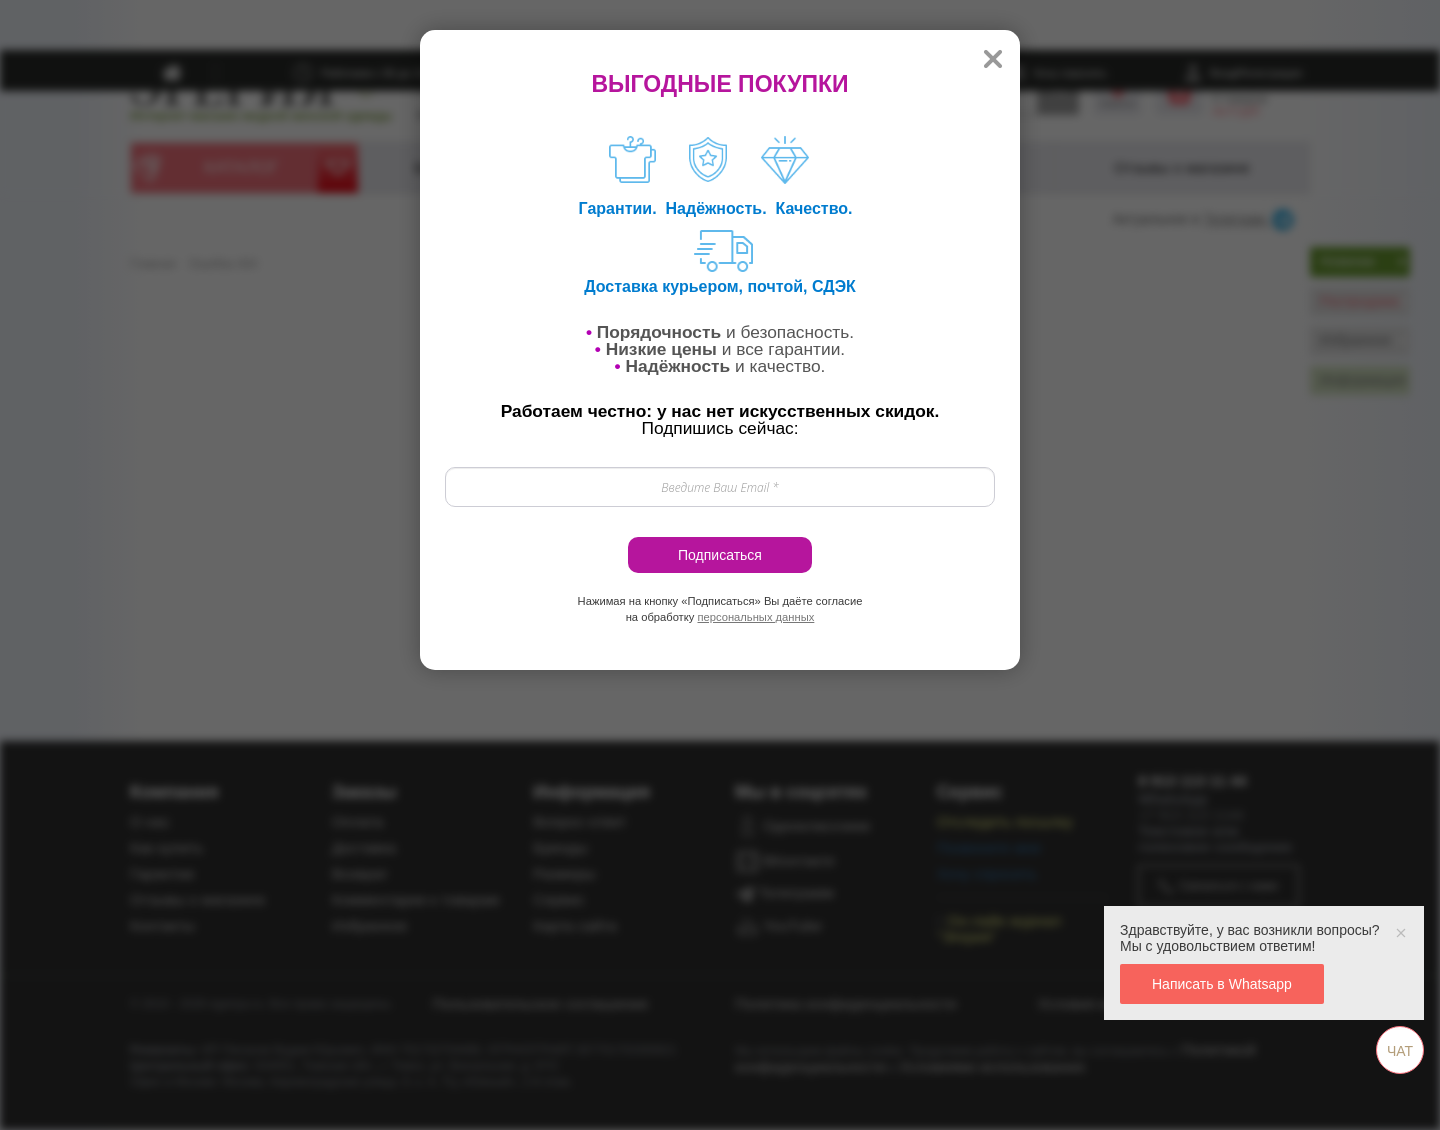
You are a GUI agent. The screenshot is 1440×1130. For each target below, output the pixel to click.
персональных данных (755, 617)
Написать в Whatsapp (1222, 984)
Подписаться (720, 555)
